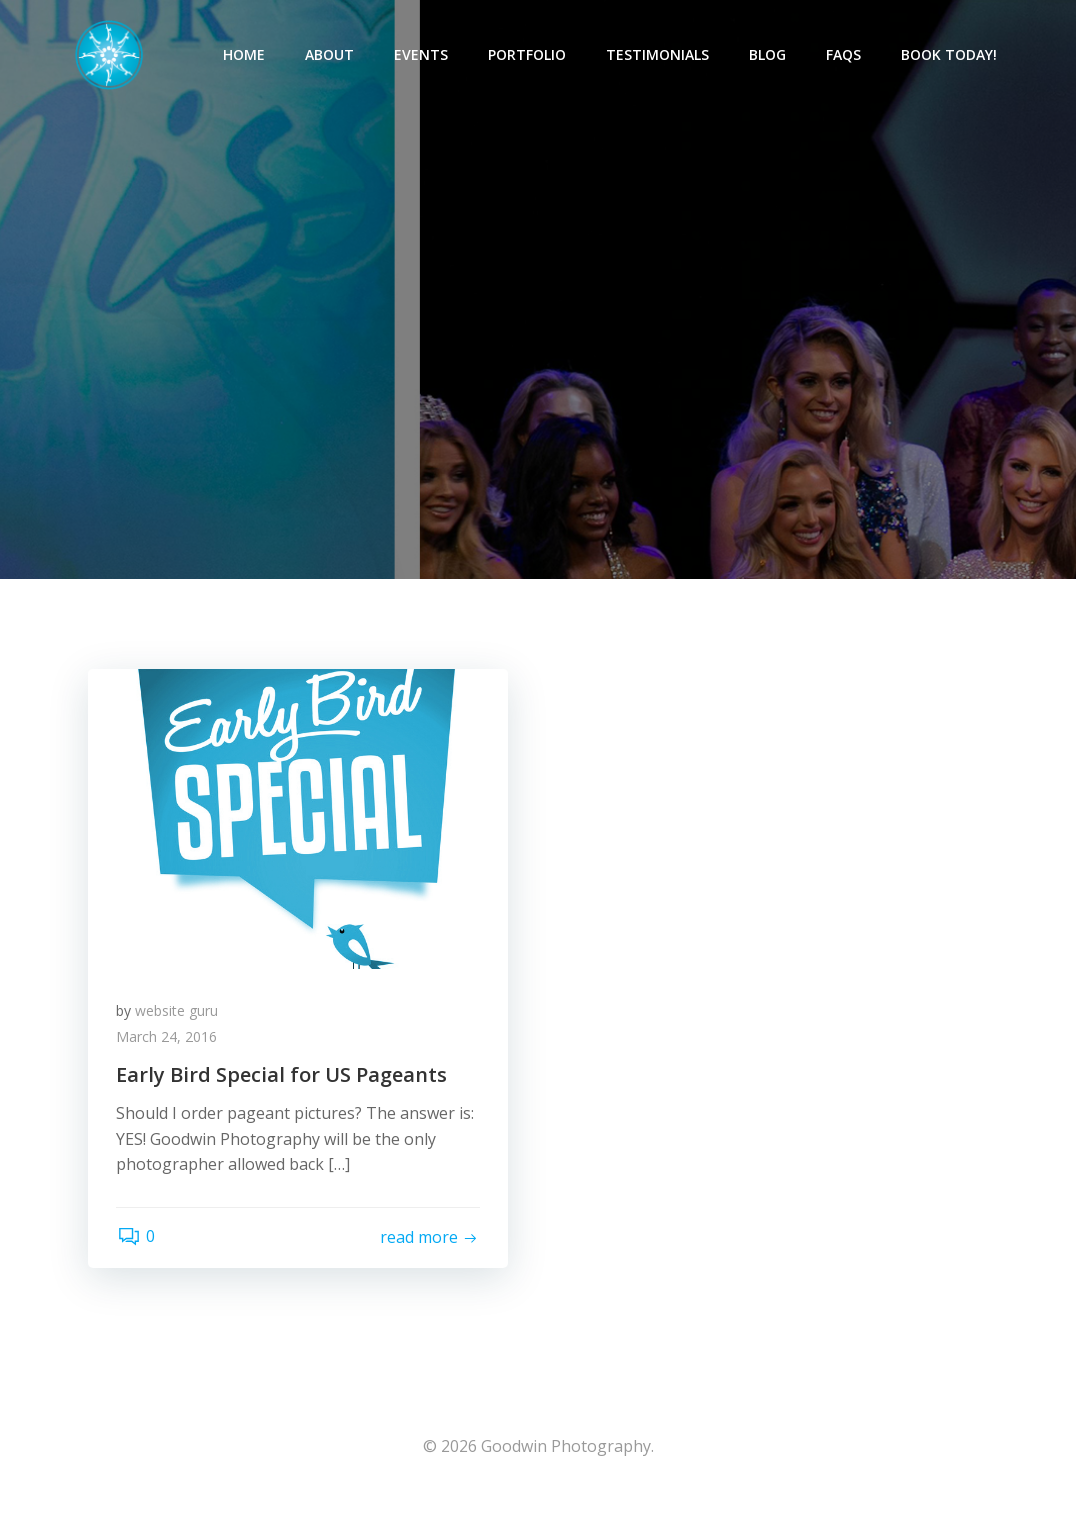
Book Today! (950, 55)
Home (245, 55)
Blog (768, 55)
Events (422, 55)
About (330, 55)
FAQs (844, 55)
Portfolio (528, 55)
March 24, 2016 (168, 1044)
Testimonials (658, 55)
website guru (178, 1018)
